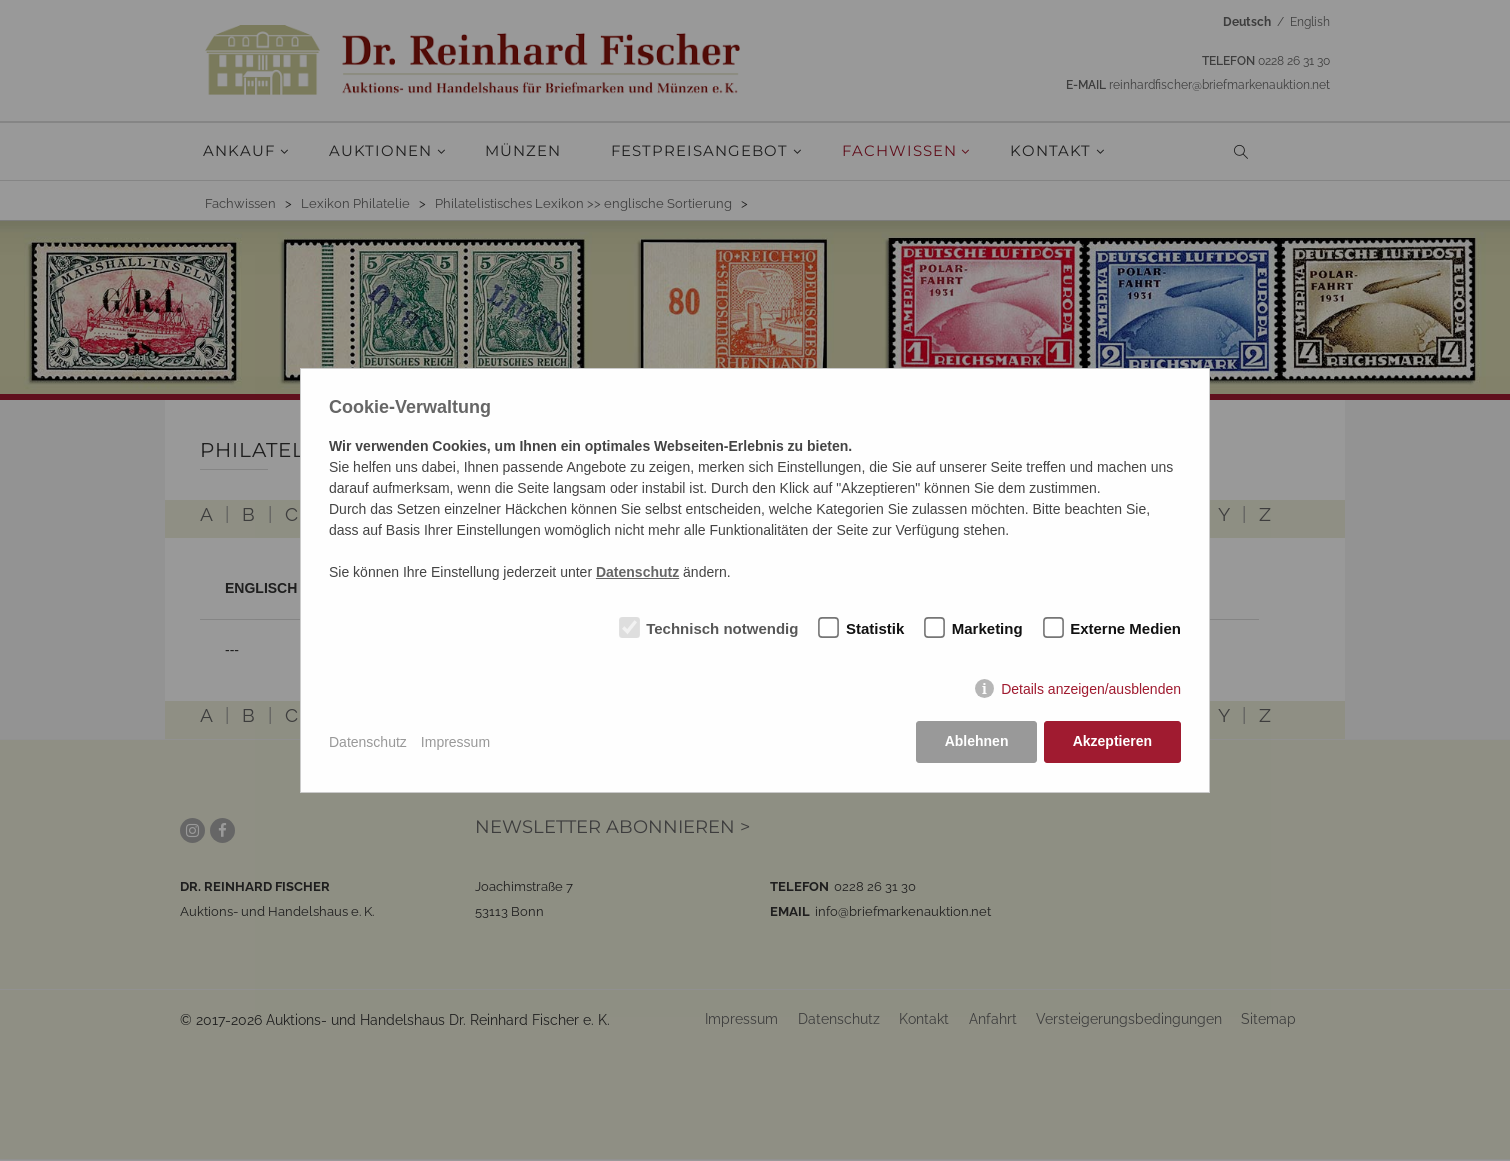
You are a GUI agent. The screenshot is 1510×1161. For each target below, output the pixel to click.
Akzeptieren (1112, 742)
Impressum (455, 742)
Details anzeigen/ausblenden (1091, 690)
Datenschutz (368, 742)
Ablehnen (976, 742)
